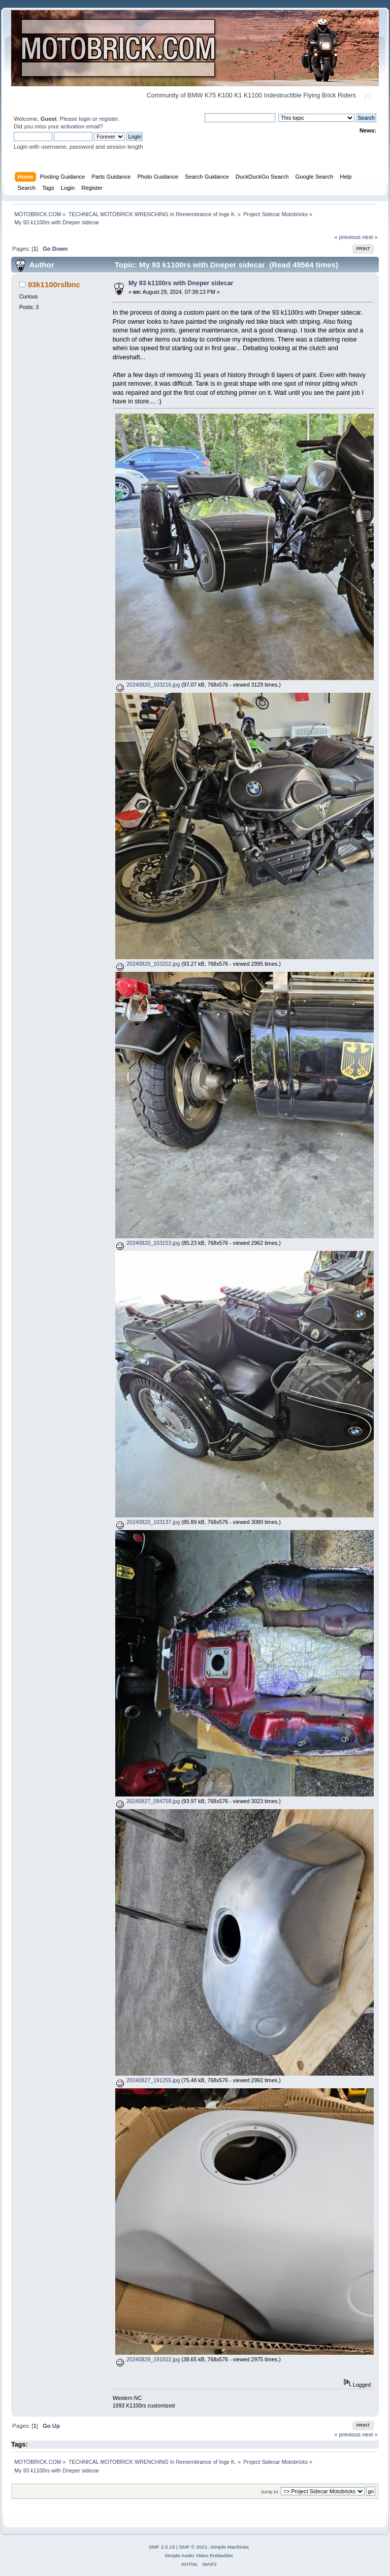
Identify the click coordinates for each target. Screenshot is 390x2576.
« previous (347, 237)
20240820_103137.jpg (147, 1522)
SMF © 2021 (193, 2547)
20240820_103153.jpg (147, 1243)
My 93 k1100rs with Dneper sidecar (181, 283)
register (108, 119)
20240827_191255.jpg (147, 2080)
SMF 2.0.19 (162, 2547)
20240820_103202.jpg (147, 964)
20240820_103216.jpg (147, 685)
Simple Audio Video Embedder (199, 2555)
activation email (80, 126)
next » (370, 237)
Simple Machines (229, 2547)
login (85, 119)
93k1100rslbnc (54, 284)
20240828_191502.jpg (147, 2359)
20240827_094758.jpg (147, 1801)
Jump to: (270, 2491)
